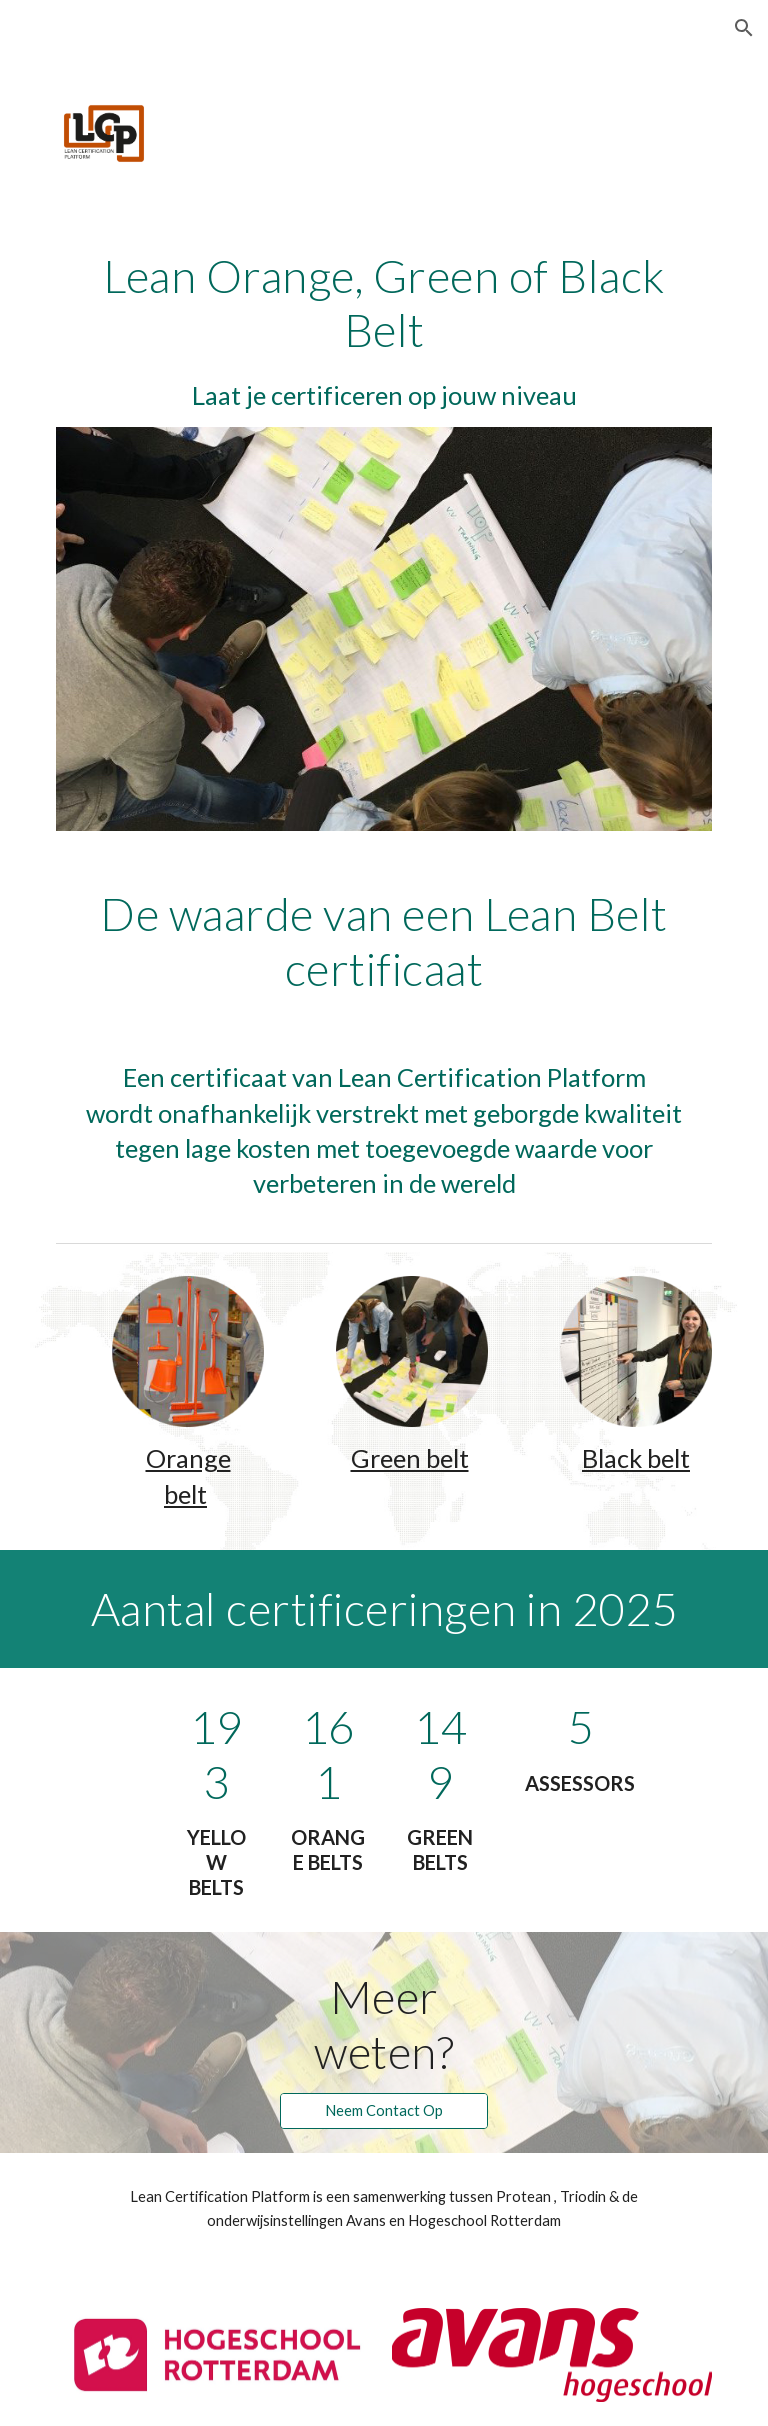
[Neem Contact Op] (383, 2111)
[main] (383, 331)
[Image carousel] (383, 629)
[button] (744, 28)
